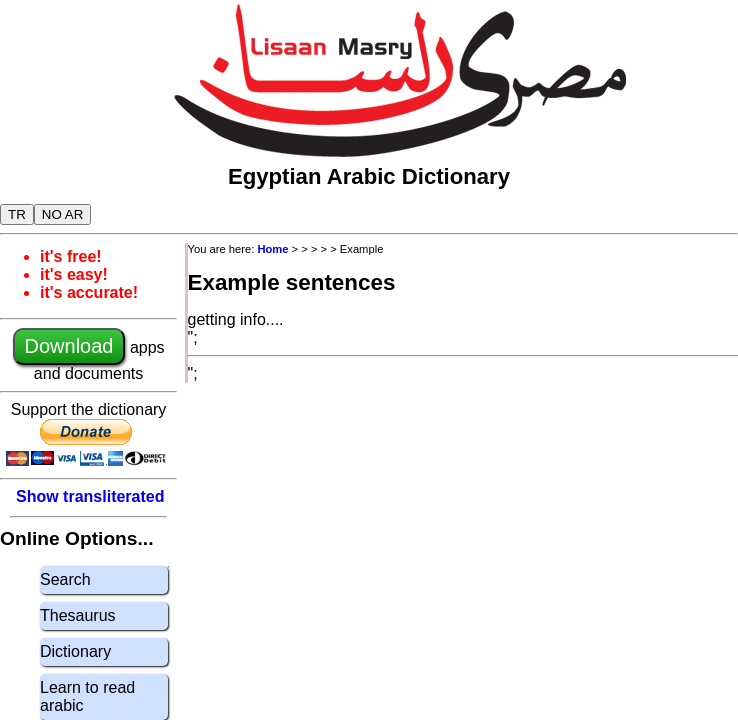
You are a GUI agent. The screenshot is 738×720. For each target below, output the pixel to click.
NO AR (62, 214)
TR (17, 214)
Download (69, 346)
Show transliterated (90, 496)
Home (272, 249)
